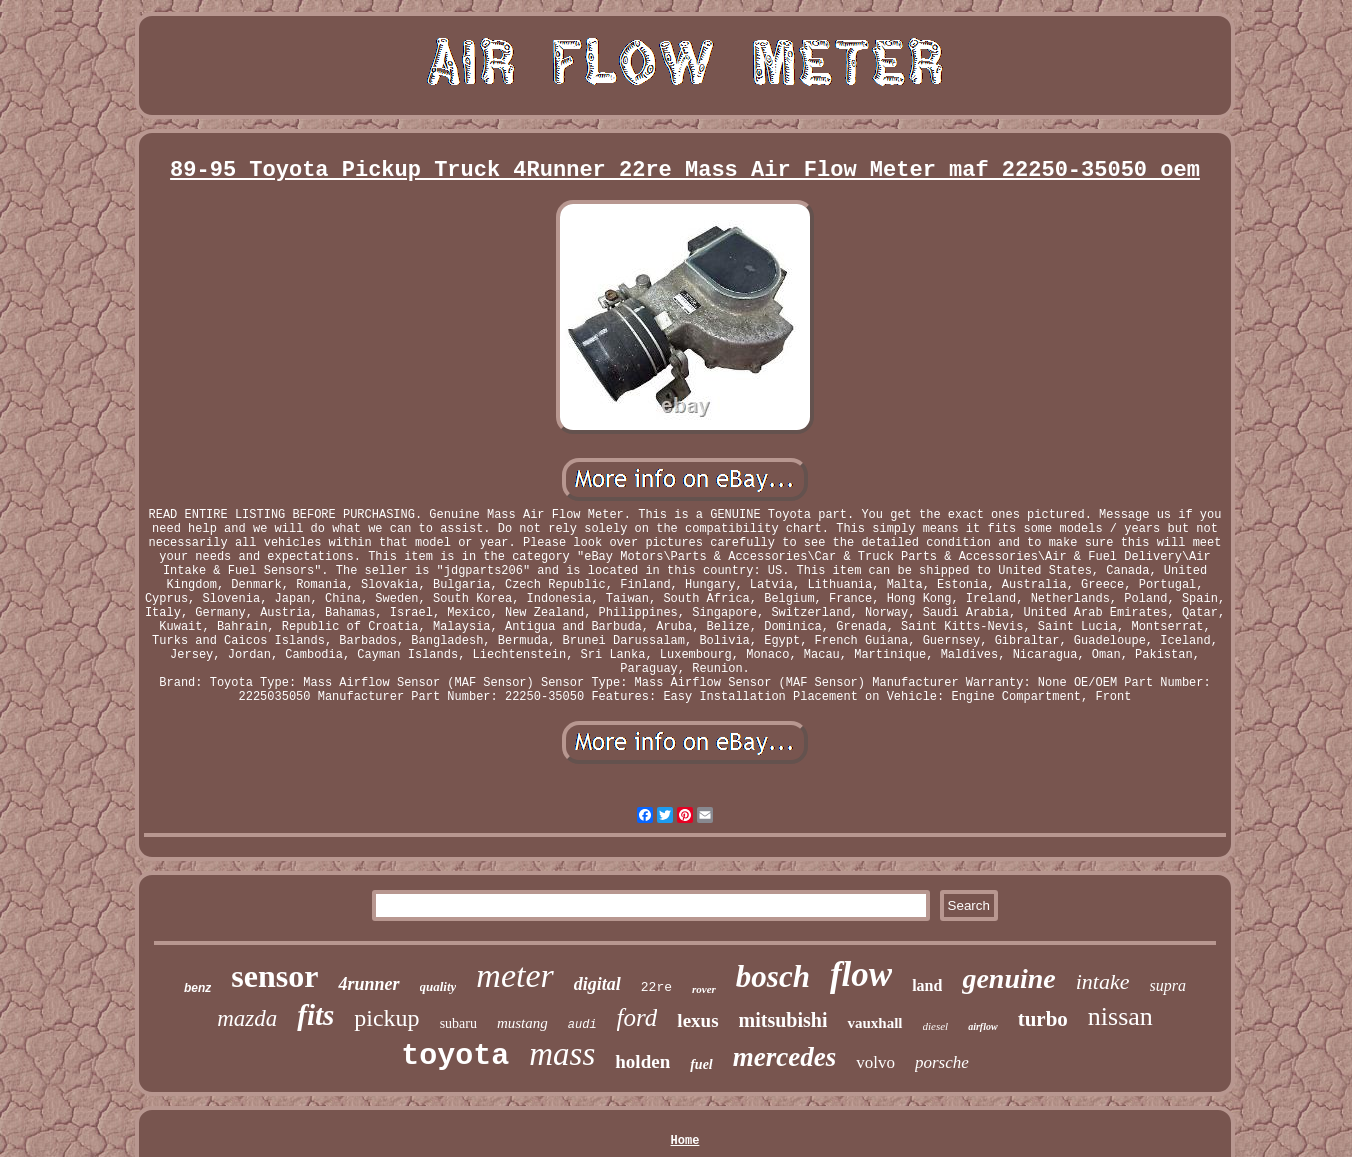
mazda (247, 1018)
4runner (368, 984)
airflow (982, 1026)
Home (685, 1141)
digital (597, 984)
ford (637, 1017)
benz (197, 988)
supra (1168, 985)
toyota (455, 1056)
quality (438, 986)
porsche (942, 1062)
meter (514, 975)
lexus (697, 1020)
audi (582, 1025)
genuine (1008, 978)
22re (656, 987)
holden (642, 1061)
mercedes (784, 1057)
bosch (773, 976)
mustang (522, 1023)
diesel (936, 1026)
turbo (1043, 1019)
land (927, 985)
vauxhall (874, 1023)
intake (1103, 981)
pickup (386, 1018)
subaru (458, 1023)
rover (704, 989)
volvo (875, 1062)
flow (861, 974)
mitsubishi (783, 1020)
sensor (274, 976)
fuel (701, 1064)
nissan (1120, 1016)
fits (315, 1015)
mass (562, 1054)
